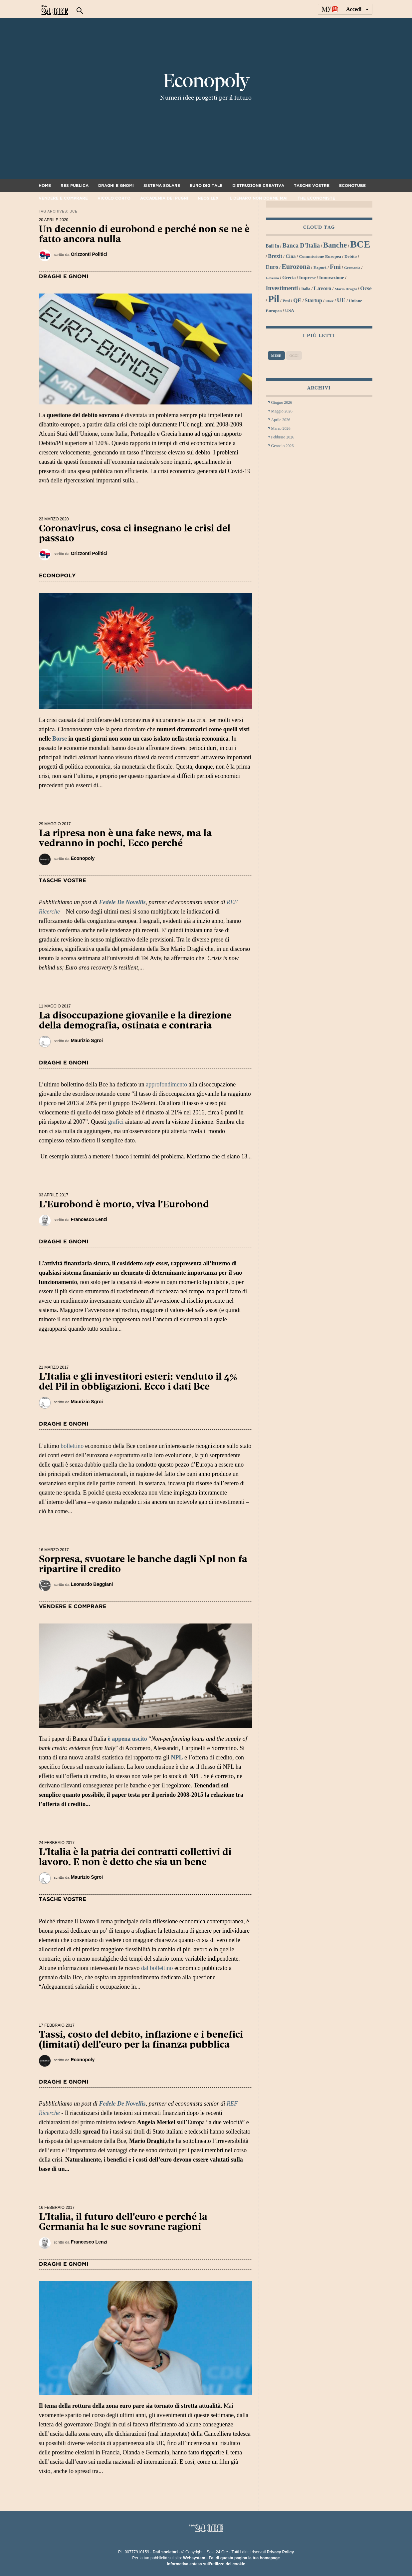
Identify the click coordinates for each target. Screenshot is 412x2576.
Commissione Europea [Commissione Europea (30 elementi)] (320, 256)
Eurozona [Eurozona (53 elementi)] (296, 266)
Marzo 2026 (281, 428)
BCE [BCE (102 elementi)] (360, 244)
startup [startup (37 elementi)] (313, 300)
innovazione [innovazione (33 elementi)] (331, 277)
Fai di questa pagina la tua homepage (244, 2558)
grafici (116, 1121)
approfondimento (166, 1084)
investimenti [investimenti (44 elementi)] (282, 288)
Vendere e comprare (63, 198)
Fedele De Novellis (122, 902)
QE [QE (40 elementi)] (297, 300)
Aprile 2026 (281, 419)
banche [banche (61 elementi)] (335, 245)
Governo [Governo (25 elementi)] (272, 278)
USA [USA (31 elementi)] (289, 310)
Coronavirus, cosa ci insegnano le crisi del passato (134, 533)
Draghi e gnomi (116, 186)
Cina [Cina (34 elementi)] (291, 256)
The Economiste (316, 198)
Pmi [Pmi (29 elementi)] (286, 301)
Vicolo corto (114, 198)
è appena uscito (127, 1738)
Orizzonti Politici (89, 254)
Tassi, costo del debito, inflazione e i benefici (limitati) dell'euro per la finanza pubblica (141, 2039)
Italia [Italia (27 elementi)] (305, 289)
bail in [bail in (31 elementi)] (272, 246)
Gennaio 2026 (282, 445)
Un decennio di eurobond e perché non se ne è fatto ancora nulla (144, 234)
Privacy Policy (280, 2552)
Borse (59, 738)
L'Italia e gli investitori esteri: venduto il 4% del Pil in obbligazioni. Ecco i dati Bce (138, 1381)
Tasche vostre (311, 186)
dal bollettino (157, 1968)
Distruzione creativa (258, 186)
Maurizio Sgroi (87, 1040)
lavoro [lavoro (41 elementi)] (322, 288)
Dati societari (165, 2552)
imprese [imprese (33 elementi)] (307, 277)
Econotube (352, 186)
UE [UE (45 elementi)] (341, 300)
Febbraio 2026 (283, 437)
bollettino (72, 1446)
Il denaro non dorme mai (258, 198)
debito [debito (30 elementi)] (350, 256)
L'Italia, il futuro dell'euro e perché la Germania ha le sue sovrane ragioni (123, 2222)
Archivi (319, 388)
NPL (177, 1757)
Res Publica (75, 186)
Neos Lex (208, 198)
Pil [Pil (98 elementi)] (273, 299)
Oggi (294, 355)
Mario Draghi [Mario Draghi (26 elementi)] (346, 289)
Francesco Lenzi (89, 1219)
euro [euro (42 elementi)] (272, 267)
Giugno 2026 (281, 402)
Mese (276, 355)
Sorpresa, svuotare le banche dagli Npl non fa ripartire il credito (143, 1564)
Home (45, 186)
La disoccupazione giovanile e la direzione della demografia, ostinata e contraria (135, 1020)
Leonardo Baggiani (92, 1584)
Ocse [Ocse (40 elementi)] (366, 288)
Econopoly (206, 81)
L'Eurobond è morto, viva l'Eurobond (124, 1204)
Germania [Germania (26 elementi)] (352, 268)
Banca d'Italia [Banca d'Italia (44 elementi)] (301, 245)
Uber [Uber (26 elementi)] (329, 301)
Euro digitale (206, 186)
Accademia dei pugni (164, 198)
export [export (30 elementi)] (319, 267)
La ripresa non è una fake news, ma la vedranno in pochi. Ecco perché (125, 838)
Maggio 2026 (282, 411)
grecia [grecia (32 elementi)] (289, 277)
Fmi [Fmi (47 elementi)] (335, 266)
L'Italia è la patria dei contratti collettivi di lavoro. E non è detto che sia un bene (135, 1857)
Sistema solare (161, 186)
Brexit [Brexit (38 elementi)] (275, 256)
